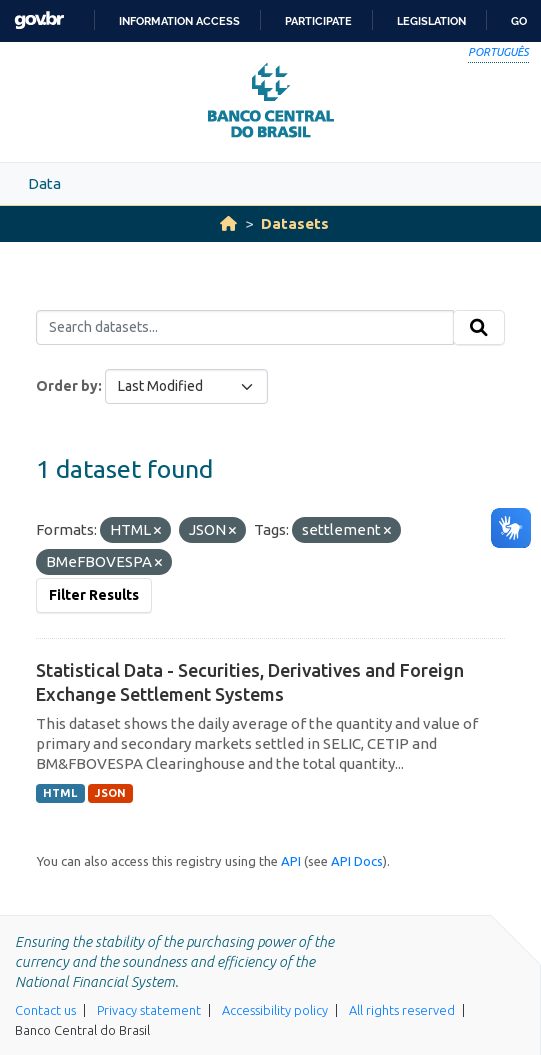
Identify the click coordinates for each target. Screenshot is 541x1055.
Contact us (45, 1010)
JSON (110, 793)
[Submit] (479, 328)
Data (44, 183)
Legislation (431, 21)
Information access (179, 21)
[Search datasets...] (245, 328)
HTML (60, 793)
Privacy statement (149, 1010)
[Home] (228, 223)
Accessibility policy (275, 1010)
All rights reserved (402, 1010)
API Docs (357, 861)
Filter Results (94, 595)
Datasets (295, 223)
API (291, 861)
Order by (67, 386)
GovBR (39, 20)
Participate (318, 21)
